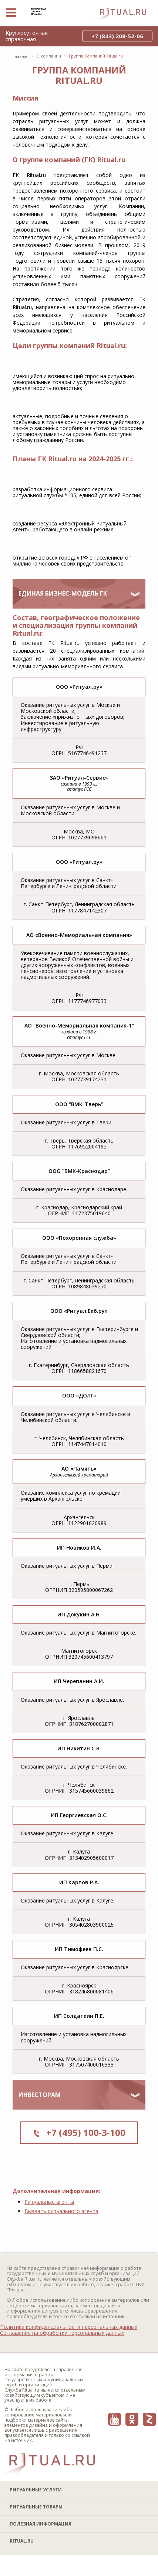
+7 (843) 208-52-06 (117, 36)
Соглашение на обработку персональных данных (62, 2333)
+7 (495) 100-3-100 (85, 2132)
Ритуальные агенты (49, 2201)
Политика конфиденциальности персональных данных (68, 2327)
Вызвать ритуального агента (61, 2211)
